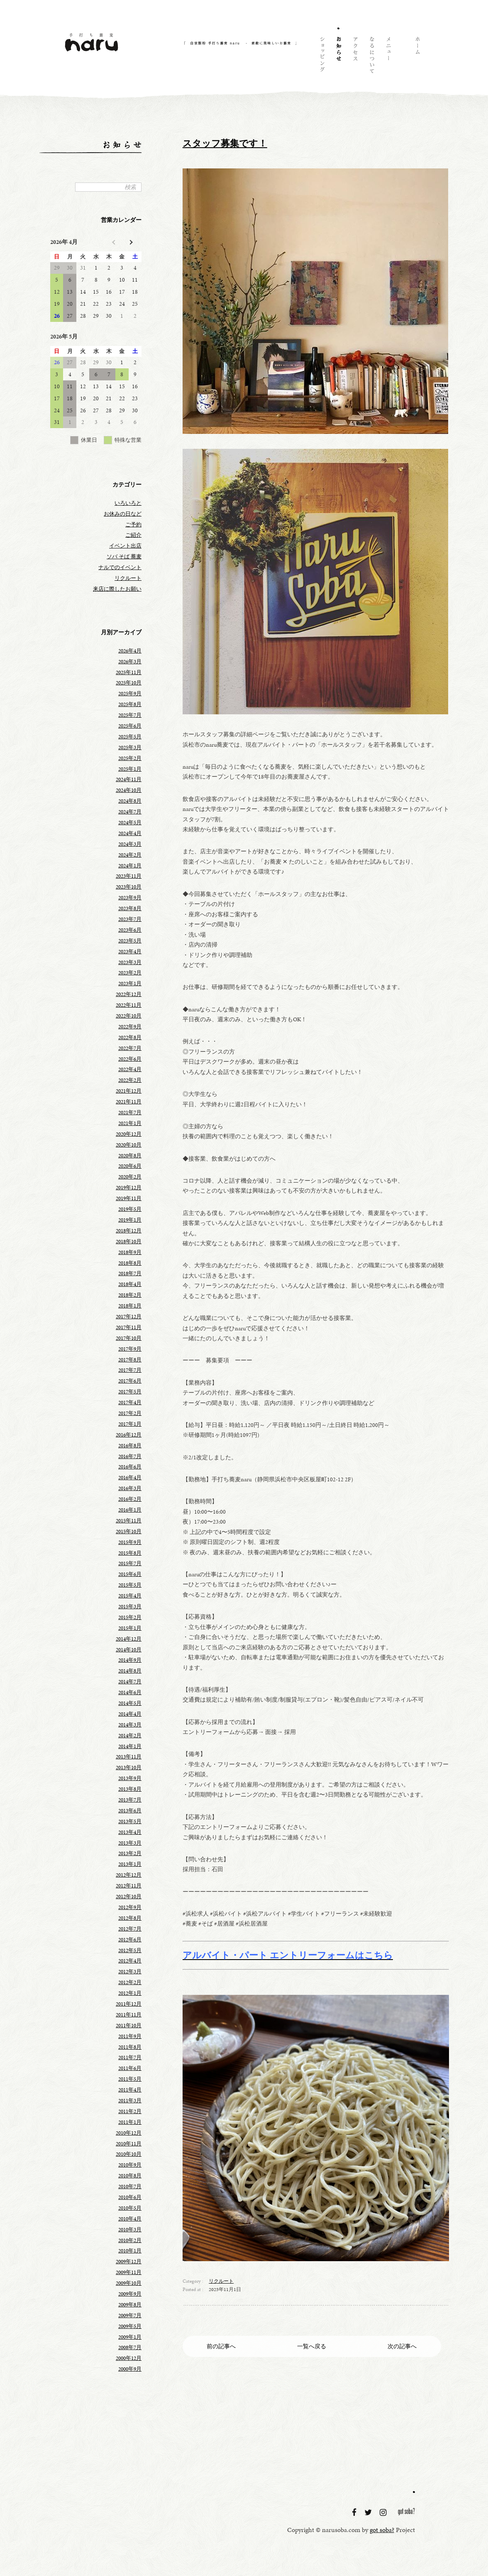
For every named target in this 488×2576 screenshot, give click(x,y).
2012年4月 (130, 1961)
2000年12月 (129, 2358)
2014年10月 (129, 1649)
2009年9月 (130, 2294)
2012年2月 (130, 1982)
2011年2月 (130, 2111)
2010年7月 (130, 2186)
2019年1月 (130, 1220)
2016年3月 (130, 1488)
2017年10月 (129, 1338)
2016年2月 (130, 1499)
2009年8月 (130, 2304)
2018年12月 (129, 1230)
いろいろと (128, 503)
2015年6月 (130, 1574)
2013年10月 (129, 1767)
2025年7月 (130, 715)
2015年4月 (130, 1596)
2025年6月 (130, 726)
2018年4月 (130, 1284)
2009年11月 (129, 2272)
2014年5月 (130, 1703)
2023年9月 (130, 897)
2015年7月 (130, 1563)
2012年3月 (130, 1971)
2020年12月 (129, 1134)
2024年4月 (130, 833)
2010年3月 (130, 2229)
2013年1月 (130, 1864)
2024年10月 (129, 790)
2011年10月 (129, 2025)
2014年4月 (130, 1714)
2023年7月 (130, 919)
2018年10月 (129, 1241)
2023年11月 (129, 876)
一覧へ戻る (311, 2346)
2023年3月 (130, 962)
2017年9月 (130, 1349)
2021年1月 (130, 1123)
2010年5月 (130, 2208)
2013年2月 (130, 1853)
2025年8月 (130, 704)
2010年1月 (130, 2251)
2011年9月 (130, 2036)
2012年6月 (130, 1939)
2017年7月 (130, 1370)
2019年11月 (129, 1198)
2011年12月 (129, 2004)
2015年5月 (130, 1585)
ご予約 (133, 524)
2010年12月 (129, 2133)
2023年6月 (130, 930)
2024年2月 (130, 855)
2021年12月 (129, 1091)
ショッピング (321, 56)
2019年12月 (129, 1187)
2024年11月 (129, 779)
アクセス (355, 56)
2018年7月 (130, 1273)
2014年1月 (130, 1746)
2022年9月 (130, 1026)
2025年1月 (130, 769)
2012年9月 (130, 1907)
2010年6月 (130, 2197)
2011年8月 (130, 2047)
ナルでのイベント (120, 567)
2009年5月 (130, 2326)
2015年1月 (130, 1628)
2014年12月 (129, 1639)
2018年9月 (130, 1252)
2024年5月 (130, 822)
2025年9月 (130, 693)
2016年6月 (130, 1467)
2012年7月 (130, 1929)
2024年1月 (130, 865)
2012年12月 (129, 1875)
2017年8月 (130, 1359)
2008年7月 (130, 2347)
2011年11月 (129, 2014)
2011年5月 (130, 2079)
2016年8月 (130, 1445)
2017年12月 (129, 1316)
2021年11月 (129, 1101)
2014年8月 (130, 1671)
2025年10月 (129, 683)
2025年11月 (129, 672)
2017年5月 (130, 1391)
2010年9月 (130, 2165)
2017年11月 (129, 1327)
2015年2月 (130, 1617)
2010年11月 (129, 2143)
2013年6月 (130, 1810)
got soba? (406, 2513)
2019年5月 (130, 1209)
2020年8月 (130, 1155)
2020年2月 (130, 1177)
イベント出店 (125, 546)
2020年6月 (130, 1166)
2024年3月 (130, 844)
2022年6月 (130, 1059)
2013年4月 (130, 1832)
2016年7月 (130, 1456)
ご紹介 (133, 535)
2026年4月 (130, 651)
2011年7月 (130, 2057)
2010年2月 (130, 2240)
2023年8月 (130, 908)
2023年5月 (130, 941)
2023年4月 (130, 951)
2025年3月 (130, 747)
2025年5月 (130, 736)
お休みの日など (123, 514)
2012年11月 (129, 1885)
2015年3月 (130, 1606)
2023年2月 (130, 972)
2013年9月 (130, 1778)
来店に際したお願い (117, 589)
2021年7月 (130, 1112)
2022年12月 (129, 994)
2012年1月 (130, 1993)
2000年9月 (130, 2369)
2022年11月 (129, 1005)
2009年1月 (130, 2337)
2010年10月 (129, 2154)
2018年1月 (130, 1306)
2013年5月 (130, 1821)
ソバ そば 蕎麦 (124, 556)
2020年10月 (129, 1145)
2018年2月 (130, 1295)
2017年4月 (130, 1402)
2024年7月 (130, 812)
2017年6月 (130, 1381)
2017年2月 (130, 1413)
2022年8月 (130, 1037)
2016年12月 (129, 1435)
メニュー (388, 56)
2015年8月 (130, 1553)
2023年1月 (130, 983)
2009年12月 (129, 2261)
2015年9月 (130, 1542)
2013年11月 (129, 1756)
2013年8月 (130, 1789)
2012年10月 (129, 1896)
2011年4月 (130, 2090)
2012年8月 (130, 1918)
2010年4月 (130, 2219)
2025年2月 (130, 758)
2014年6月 (130, 1692)
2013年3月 (130, 1843)
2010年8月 (130, 2175)
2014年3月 (130, 1725)
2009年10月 (129, 2283)
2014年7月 (130, 1681)
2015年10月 (129, 1531)
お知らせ (338, 56)
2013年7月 (130, 1800)
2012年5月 (130, 1950)
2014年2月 (130, 1735)
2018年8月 (130, 1263)
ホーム (417, 56)
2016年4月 (130, 1477)
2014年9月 (130, 1660)
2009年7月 (130, 2315)
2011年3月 (130, 2100)
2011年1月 (130, 2122)
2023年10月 (129, 887)
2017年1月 (130, 1424)
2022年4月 (130, 1069)
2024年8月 (130, 801)
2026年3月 (130, 661)
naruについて (371, 56)
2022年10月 (129, 1016)
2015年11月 (129, 1520)
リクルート (221, 2281)
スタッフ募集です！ (225, 143)
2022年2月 (130, 1080)
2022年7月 (130, 1048)
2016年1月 (130, 1510)
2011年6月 (130, 2068)
